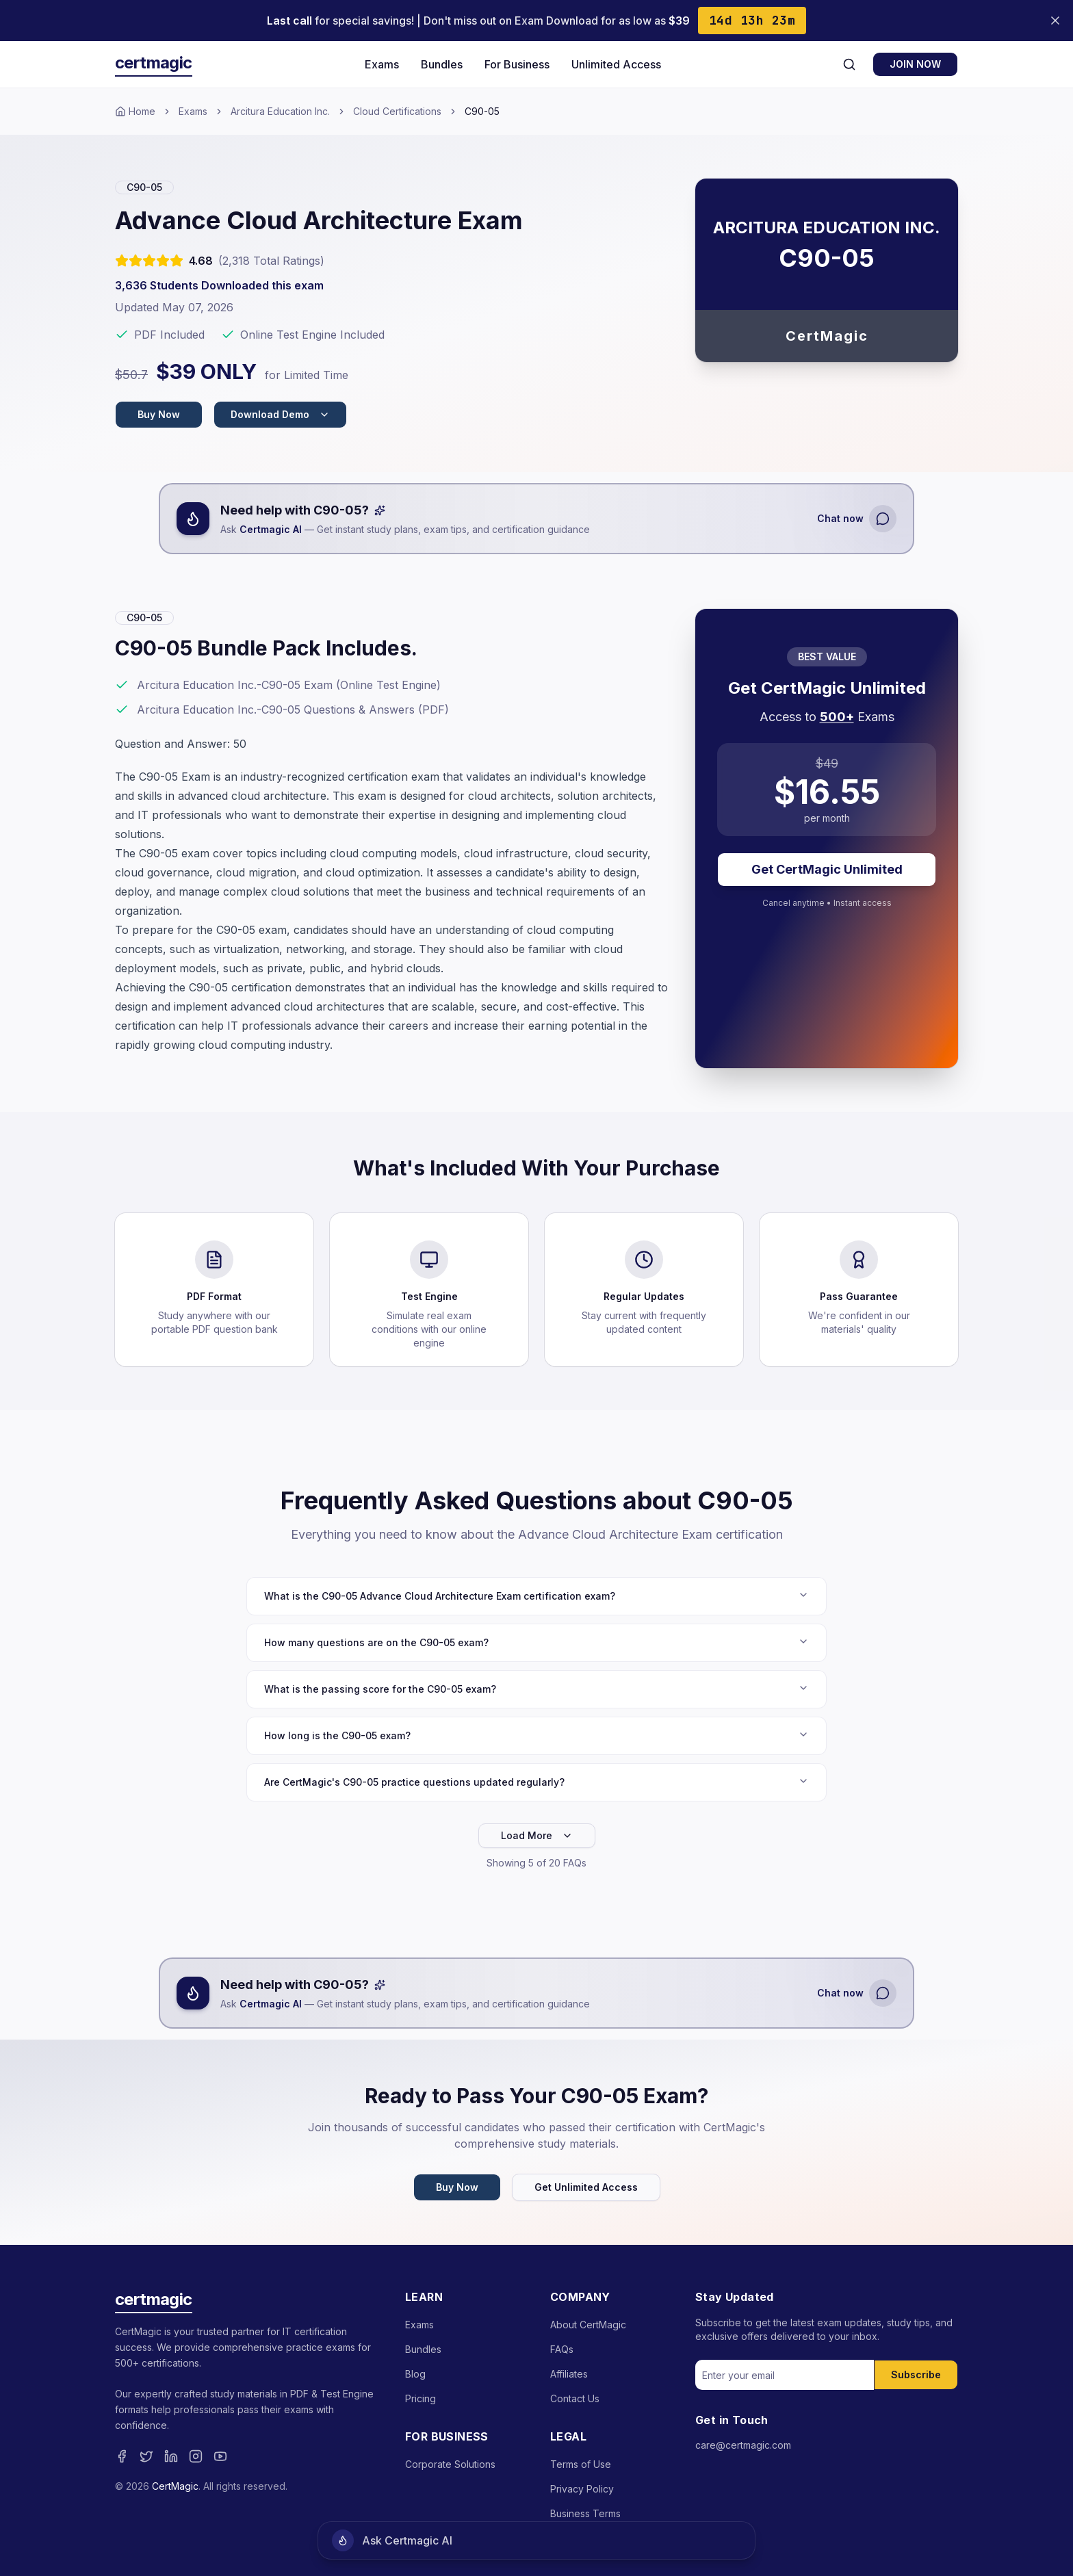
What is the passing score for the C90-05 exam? (536, 1688)
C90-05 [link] (482, 111)
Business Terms (585, 2513)
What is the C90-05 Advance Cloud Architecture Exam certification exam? (536, 1595)
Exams (382, 64)
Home (135, 111)
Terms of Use (580, 2464)
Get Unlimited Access (586, 2187)
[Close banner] (1055, 20)
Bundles (442, 64)
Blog (415, 2374)
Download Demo (280, 414)
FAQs (561, 2349)
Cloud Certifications (397, 111)
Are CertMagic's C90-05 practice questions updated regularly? (536, 1781)
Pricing (420, 2398)
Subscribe (916, 2374)
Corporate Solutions (450, 2464)
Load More (537, 1835)
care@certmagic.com (743, 2445)
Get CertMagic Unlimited (827, 869)
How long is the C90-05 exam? (536, 1735)
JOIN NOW (915, 64)
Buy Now (159, 414)
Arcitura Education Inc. (280, 111)
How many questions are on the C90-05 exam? (536, 1642)
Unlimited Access (616, 64)
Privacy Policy (582, 2489)
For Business (517, 64)
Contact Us (574, 2398)
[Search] (849, 64)
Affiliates (569, 2374)
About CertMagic (588, 2324)
